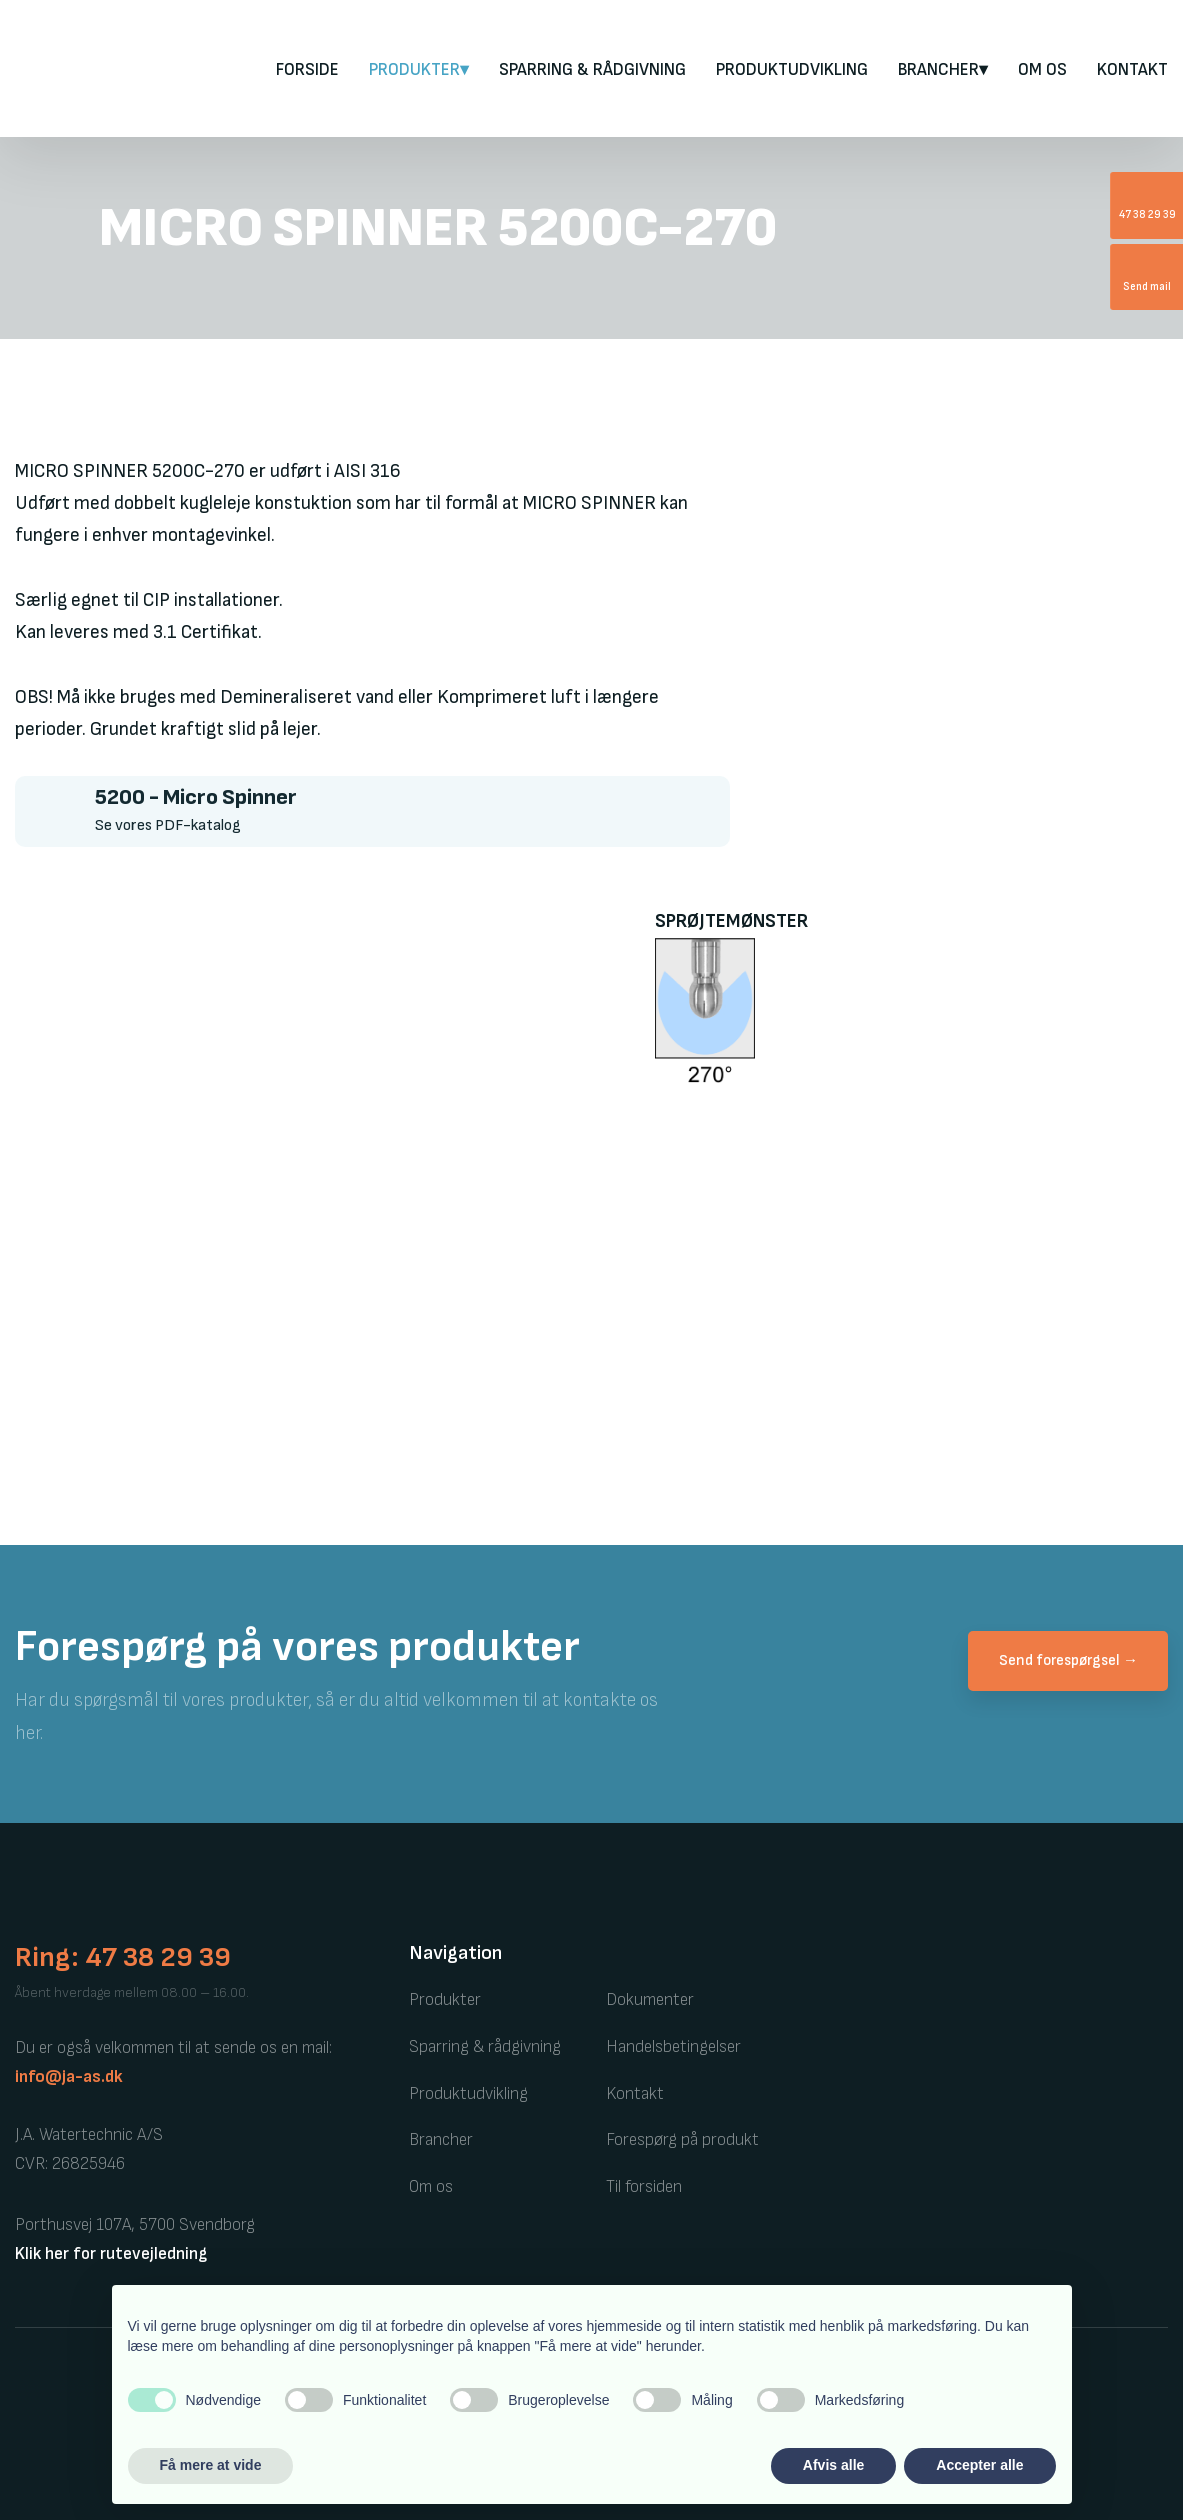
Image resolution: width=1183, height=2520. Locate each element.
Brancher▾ (943, 70)
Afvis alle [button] (833, 2465)
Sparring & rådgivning (592, 70)
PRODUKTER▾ (419, 70)
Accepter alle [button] (979, 2465)
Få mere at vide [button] (211, 2465)
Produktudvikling (792, 70)
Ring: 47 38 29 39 (123, 1957)
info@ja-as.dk (69, 2077)
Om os (1042, 70)
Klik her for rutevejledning (111, 2254)
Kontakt (1132, 70)
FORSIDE (307, 70)
